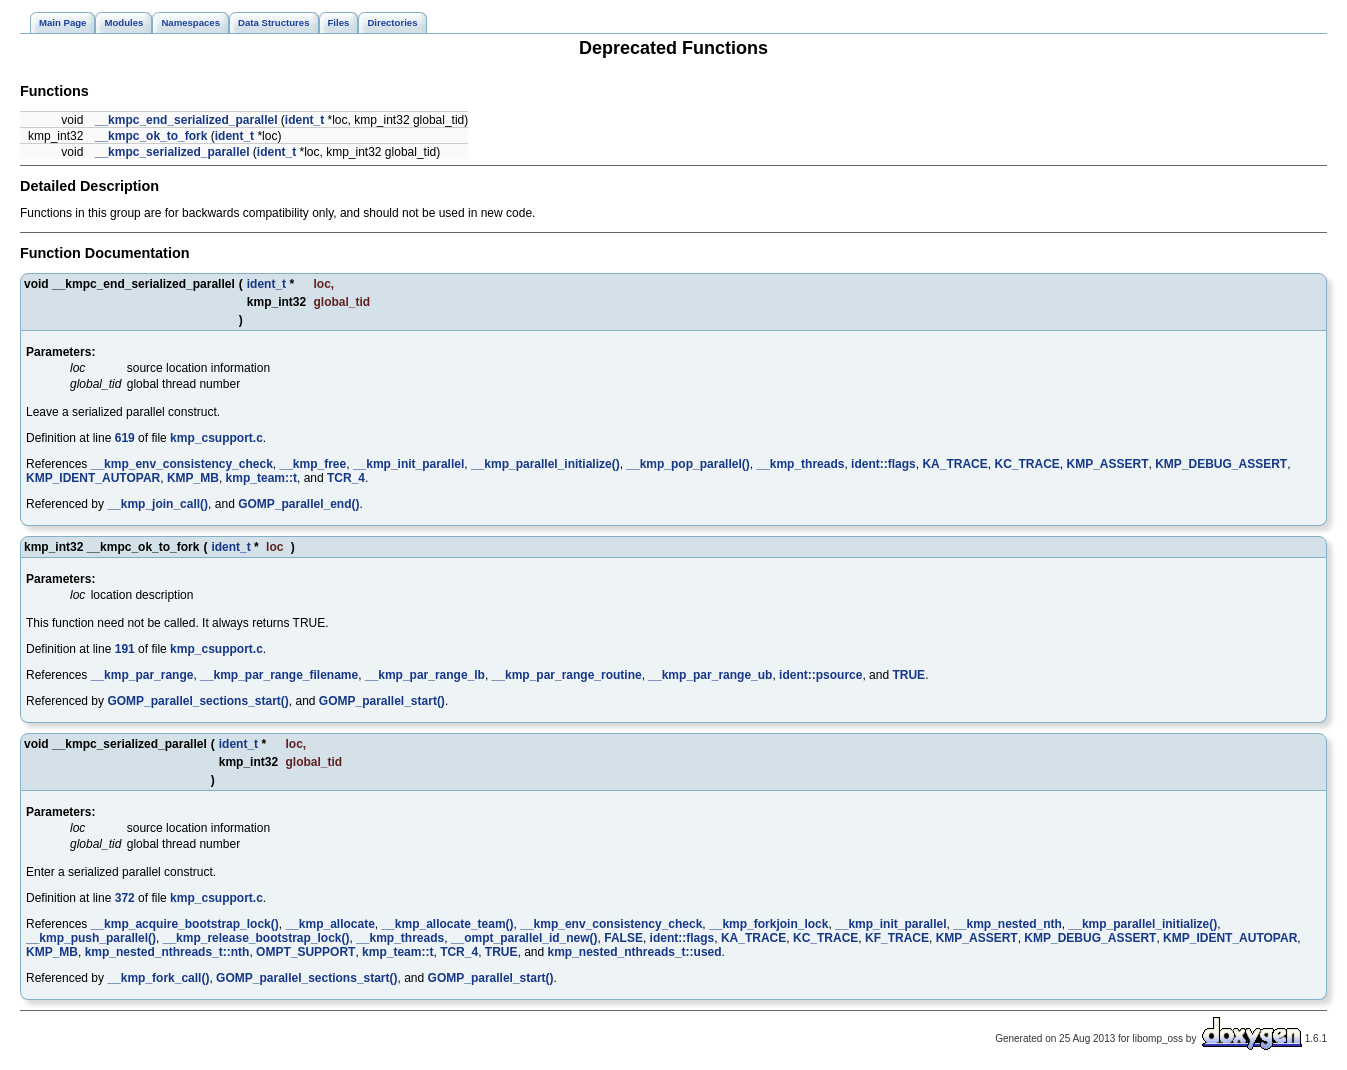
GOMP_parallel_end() (298, 504)
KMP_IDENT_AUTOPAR (93, 478)
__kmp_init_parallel (408, 464)
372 (125, 898)
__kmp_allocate (329, 924)
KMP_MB (193, 478)
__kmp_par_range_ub (710, 675)
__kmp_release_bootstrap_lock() (256, 938)
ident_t (304, 120)
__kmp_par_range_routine (567, 675)
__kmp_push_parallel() (91, 938)
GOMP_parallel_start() (382, 701)
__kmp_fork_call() (158, 978)
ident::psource (820, 675)
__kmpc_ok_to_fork (151, 136)
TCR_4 (346, 478)
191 (125, 649)
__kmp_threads (800, 464)
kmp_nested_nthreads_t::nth (167, 952)
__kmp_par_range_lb (425, 675)
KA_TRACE (954, 464)
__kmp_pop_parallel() (687, 464)
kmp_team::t (261, 478)
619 (125, 438)
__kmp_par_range (142, 675)
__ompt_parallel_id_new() (524, 938)
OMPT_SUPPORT (305, 952)
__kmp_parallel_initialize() (545, 464)
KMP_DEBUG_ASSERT (1221, 464)
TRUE (908, 675)
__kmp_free (312, 464)
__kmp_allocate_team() (448, 924)
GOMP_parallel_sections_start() (197, 701)
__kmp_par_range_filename (279, 675)
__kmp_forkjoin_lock (768, 924)
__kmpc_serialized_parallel (172, 152)
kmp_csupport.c (216, 438)
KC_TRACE (1026, 464)
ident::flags (883, 464)
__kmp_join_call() (157, 504)
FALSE (623, 938)
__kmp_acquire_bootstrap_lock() (185, 924)
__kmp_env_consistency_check (182, 464)
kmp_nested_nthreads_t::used (635, 952)
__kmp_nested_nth (1007, 924)
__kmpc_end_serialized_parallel (186, 120)
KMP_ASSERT (1107, 464)
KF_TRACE (897, 938)
